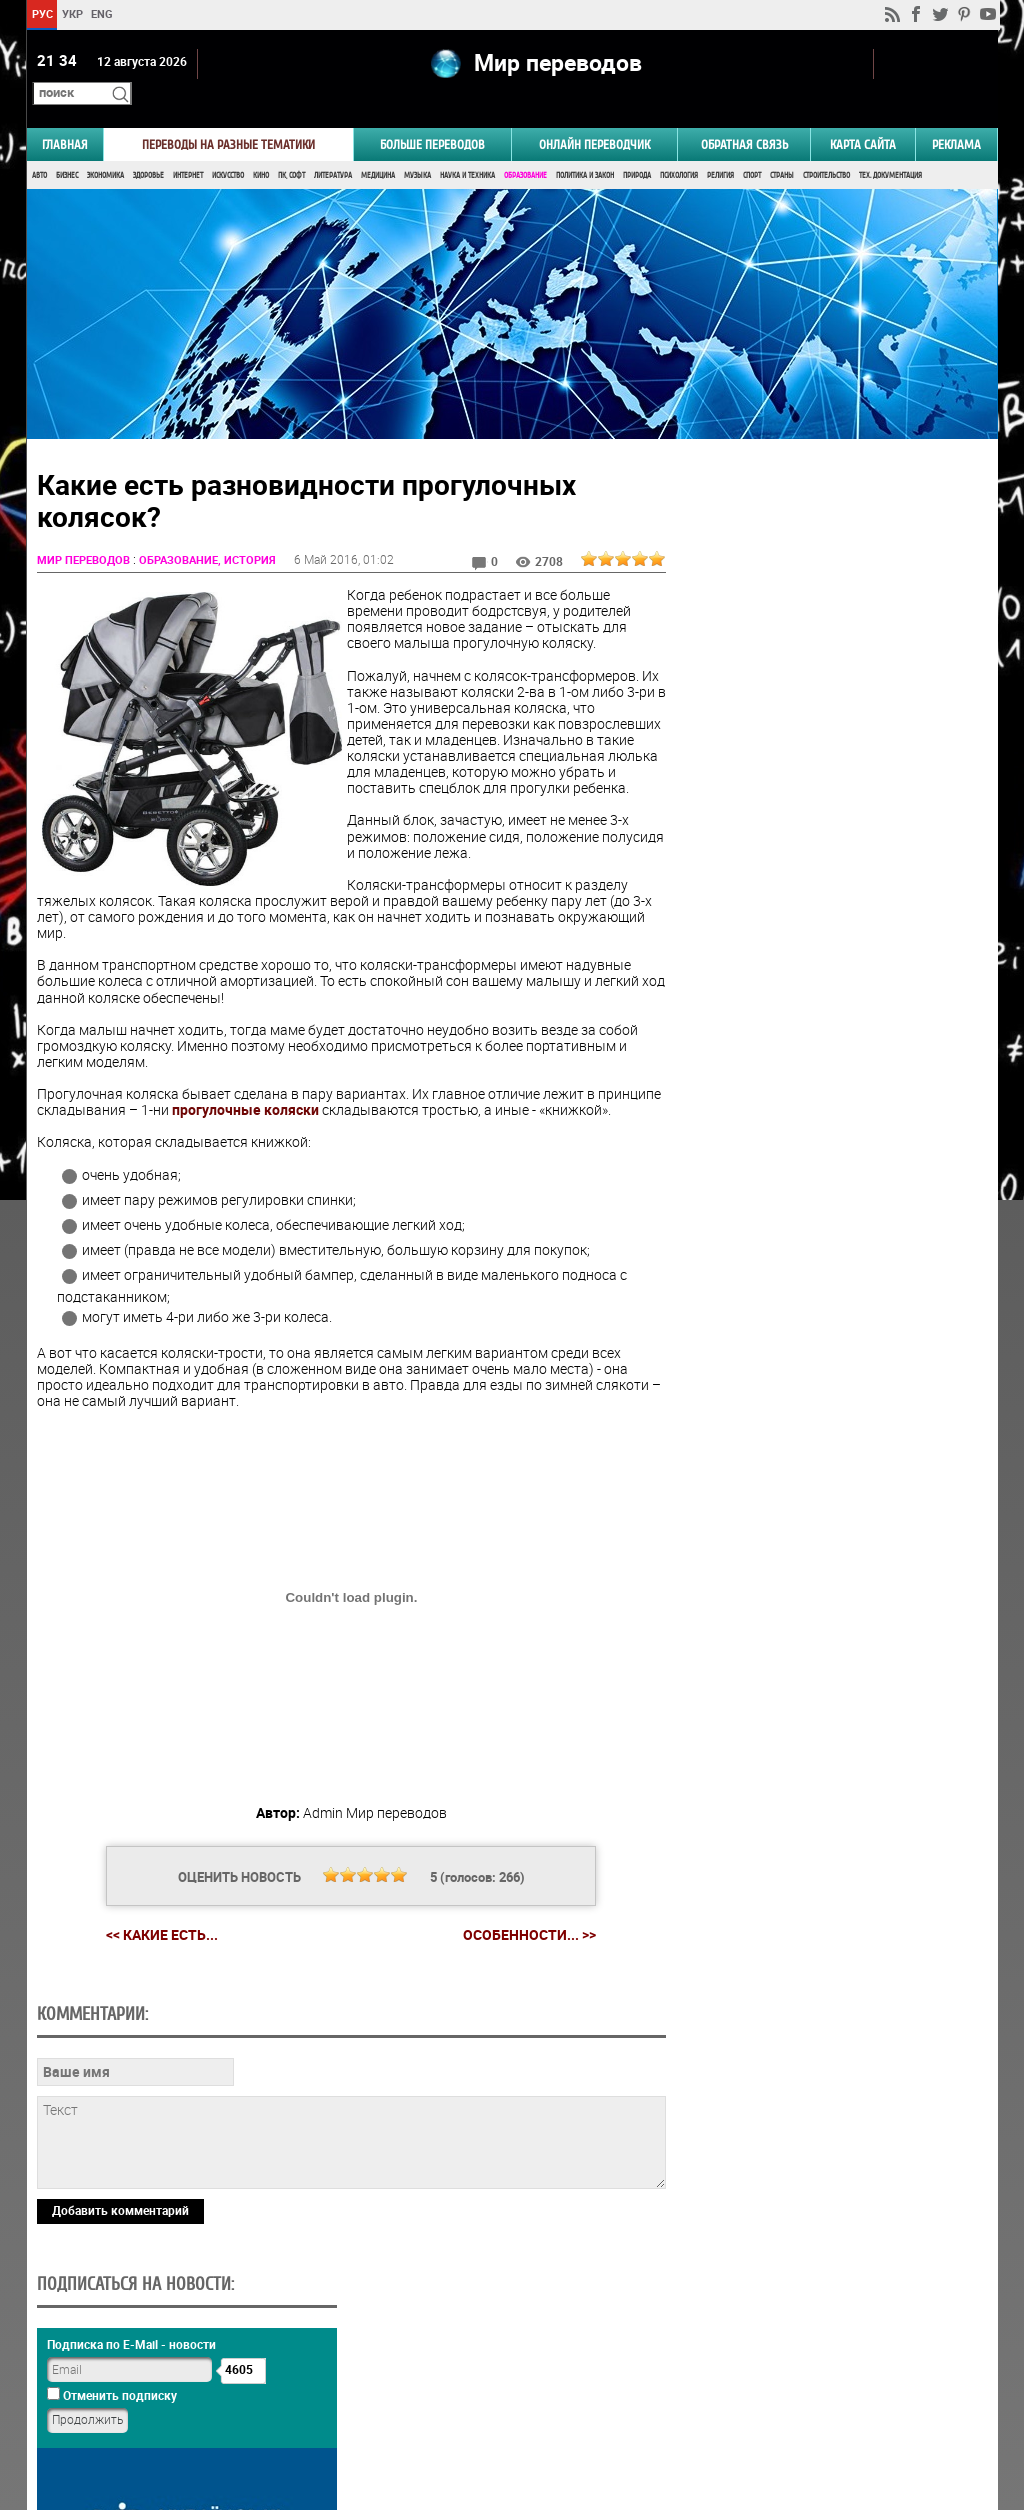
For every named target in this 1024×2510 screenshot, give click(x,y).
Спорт (752, 147)
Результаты (828, 1219)
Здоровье (148, 147)
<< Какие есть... (154, 1922)
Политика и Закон (585, 147)
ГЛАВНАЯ (65, 116)
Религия (720, 147)
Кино (261, 147)
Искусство (228, 147)
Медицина (378, 147)
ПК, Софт (291, 147)
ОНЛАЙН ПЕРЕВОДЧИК (594, 116)
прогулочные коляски (311, 1082)
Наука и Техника (467, 147)
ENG (102, 13)
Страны (782, 147)
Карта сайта (863, 116)
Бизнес (67, 147)
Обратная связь (744, 116)
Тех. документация (890, 147)
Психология (679, 147)
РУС (41, 13)
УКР (71, 13)
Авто (39, 147)
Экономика (105, 147)
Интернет (188, 147)
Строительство (826, 147)
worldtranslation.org (800, 2407)
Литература (333, 147)
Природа (637, 147)
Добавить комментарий (120, 2335)
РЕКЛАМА (956, 116)
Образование (525, 147)
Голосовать (827, 1188)
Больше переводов (432, 116)
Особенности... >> (521, 1923)
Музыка (417, 147)
